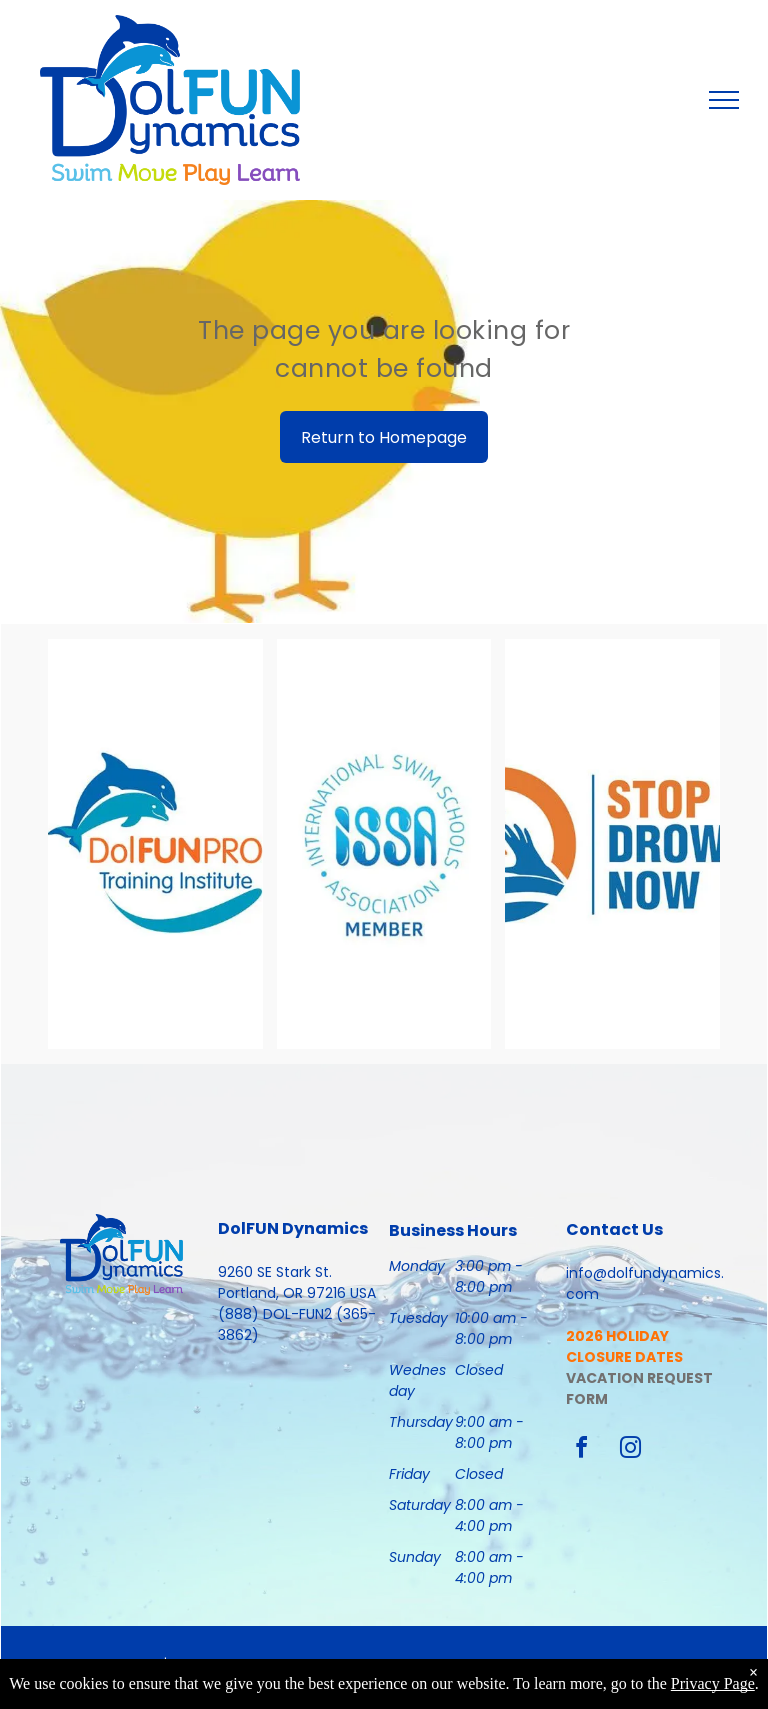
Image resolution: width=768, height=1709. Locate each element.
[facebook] (582, 1450)
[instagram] (631, 1450)
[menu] (724, 100)
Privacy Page (713, 1683)
